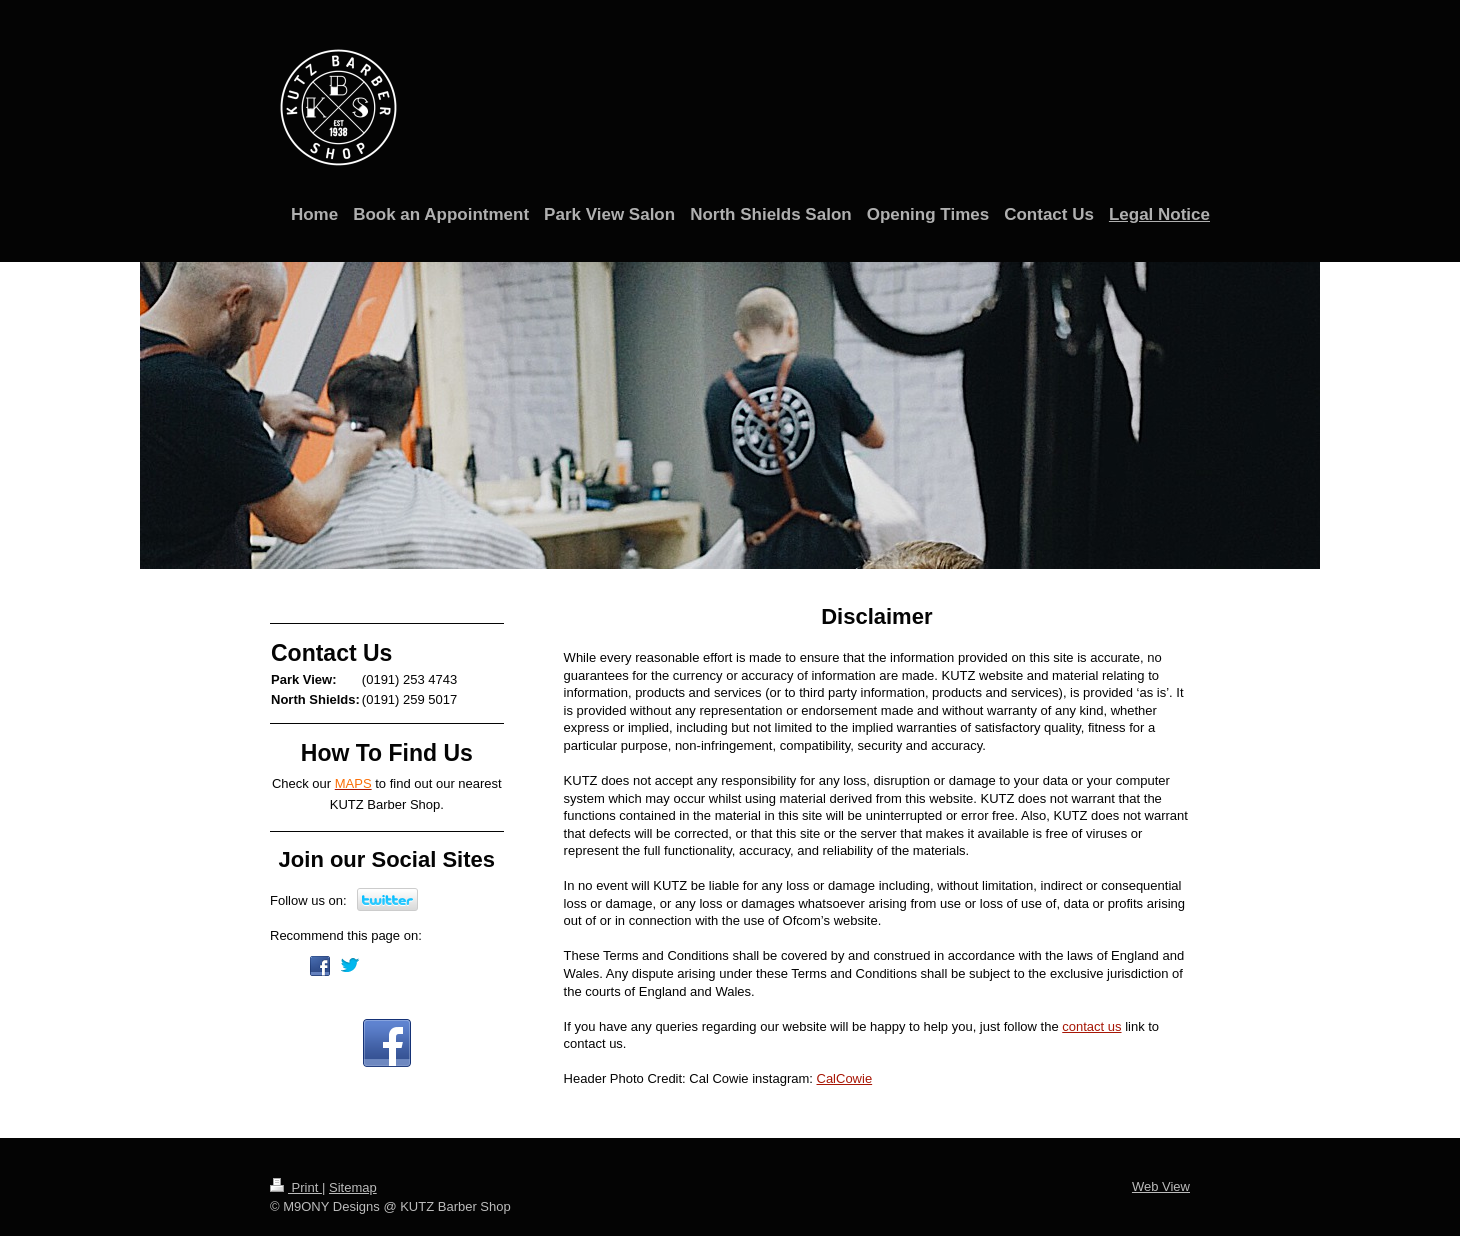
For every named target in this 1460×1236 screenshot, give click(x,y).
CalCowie (845, 1078)
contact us (1091, 1026)
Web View (1161, 1186)
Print (296, 1187)
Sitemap (353, 1187)
